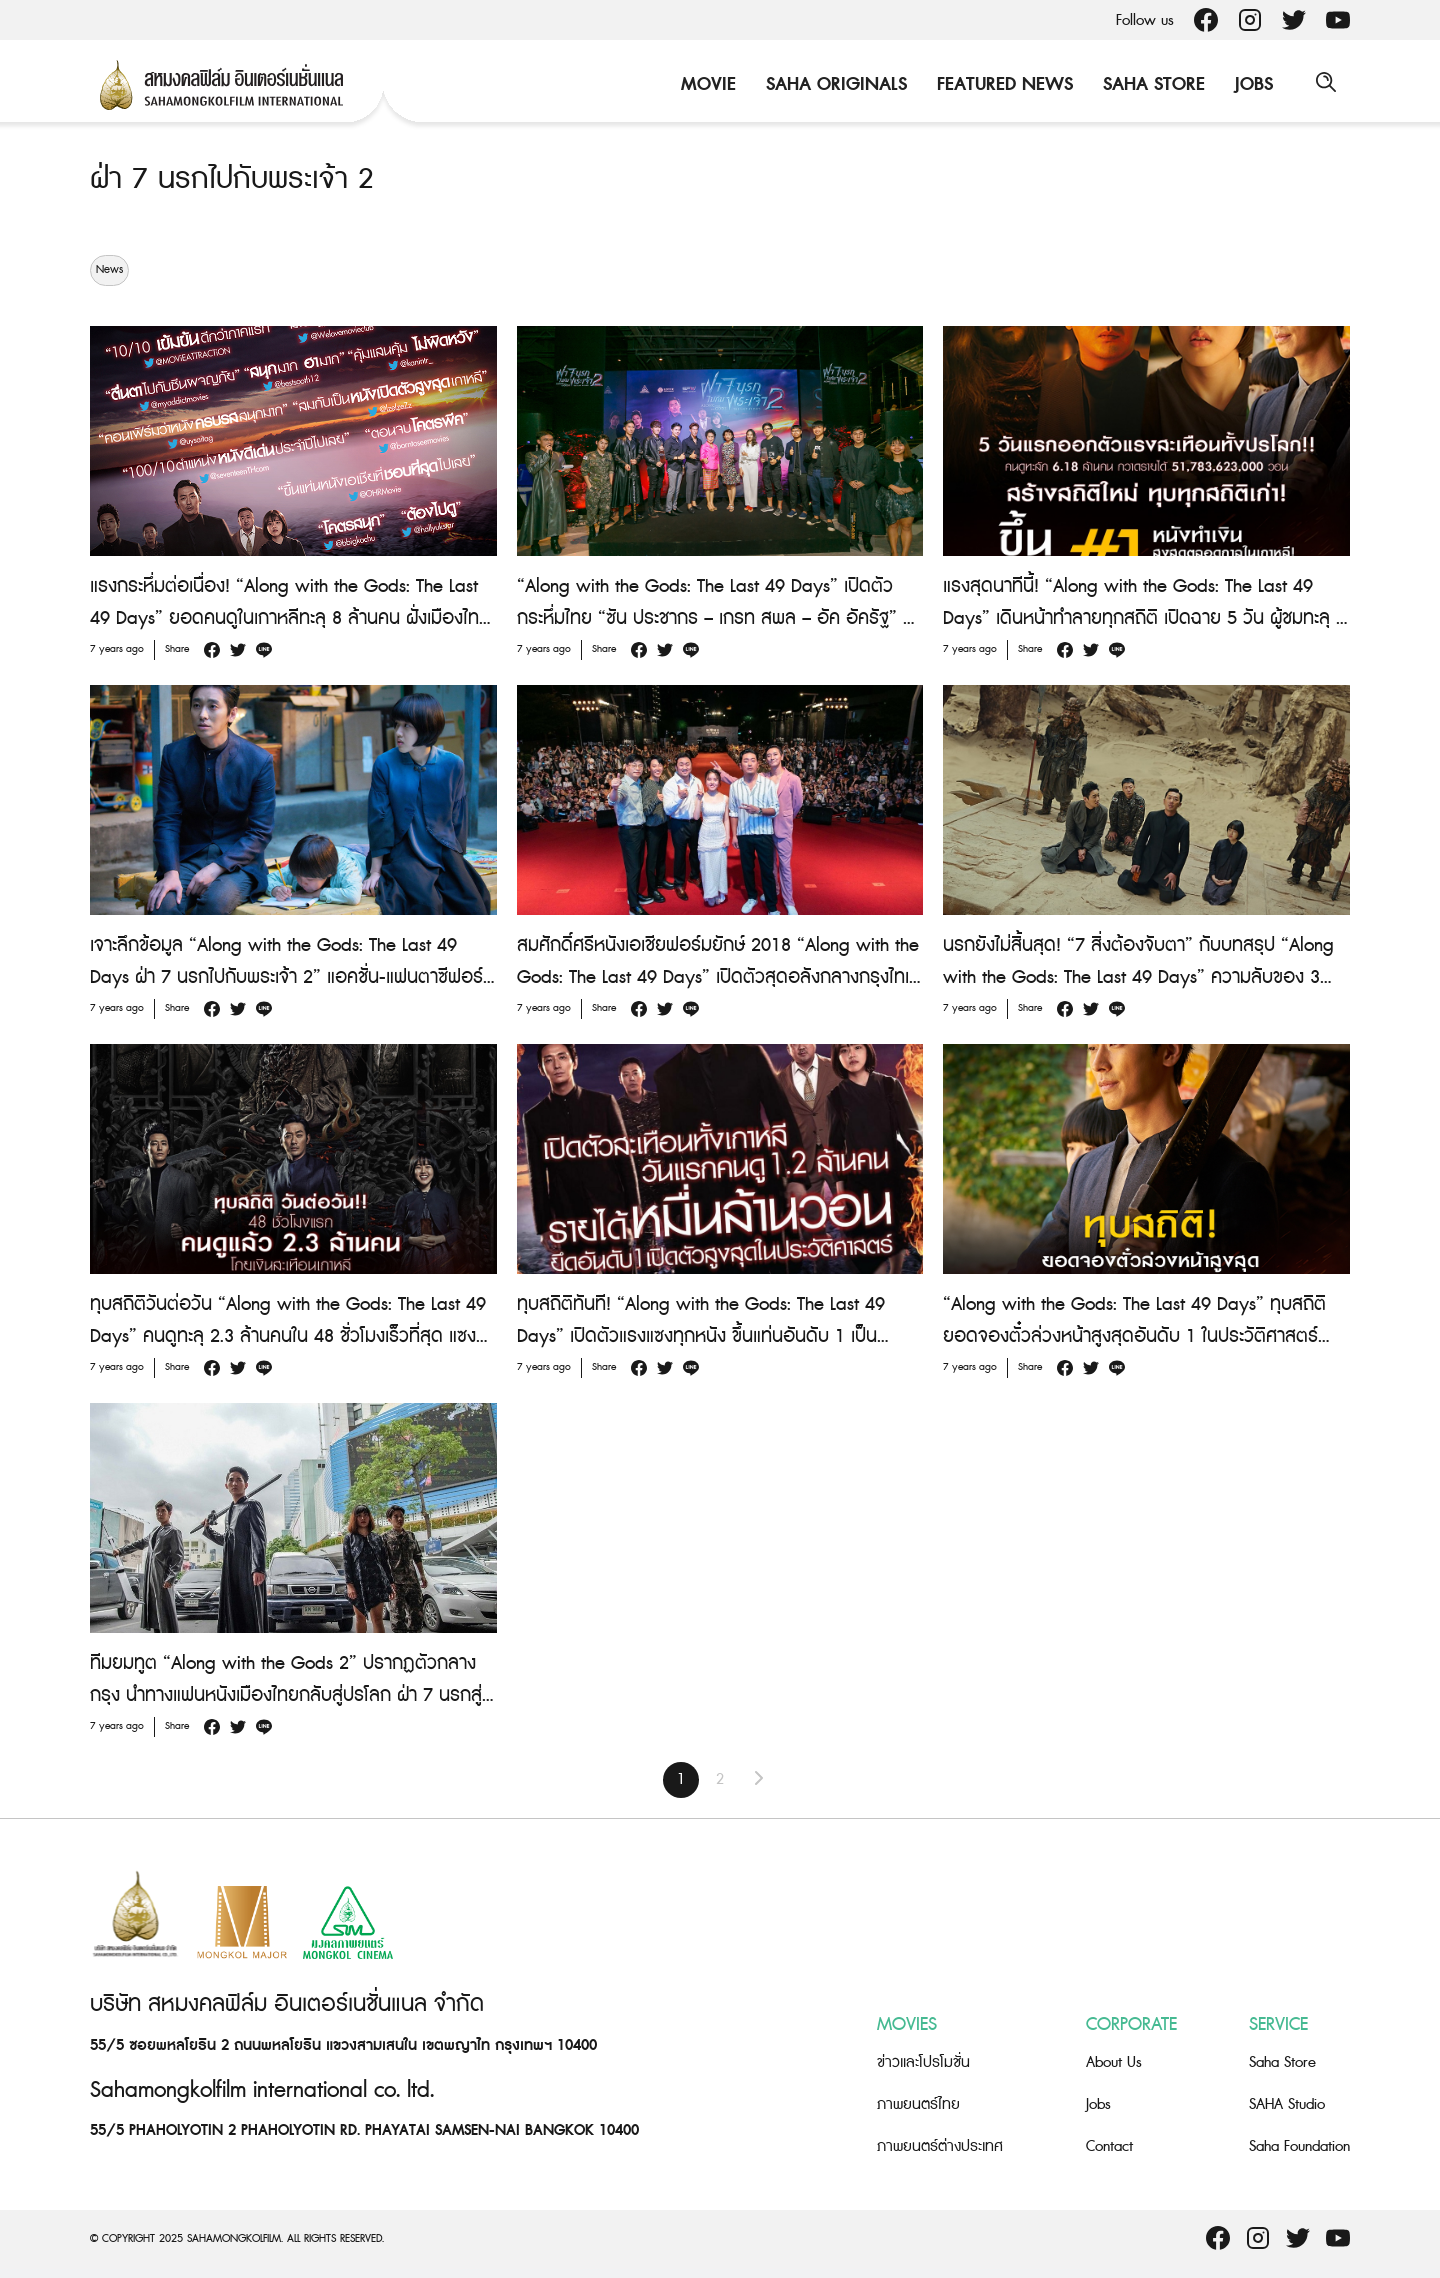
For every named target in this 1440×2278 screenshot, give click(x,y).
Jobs (1251, 84)
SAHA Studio (1287, 2104)
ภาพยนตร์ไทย (918, 2104)
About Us (1114, 2062)
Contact (1109, 2146)
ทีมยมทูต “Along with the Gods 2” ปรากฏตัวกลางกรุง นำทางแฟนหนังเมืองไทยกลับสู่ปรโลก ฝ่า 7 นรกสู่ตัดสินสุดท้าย (286, 1695)
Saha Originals (833, 84)
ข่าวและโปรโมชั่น (923, 2062)
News (109, 270)
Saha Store (1151, 84)
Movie (705, 84)
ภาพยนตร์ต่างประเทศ (940, 2146)
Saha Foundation (1299, 2146)
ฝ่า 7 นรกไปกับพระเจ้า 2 (234, 179)
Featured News (1002, 84)
